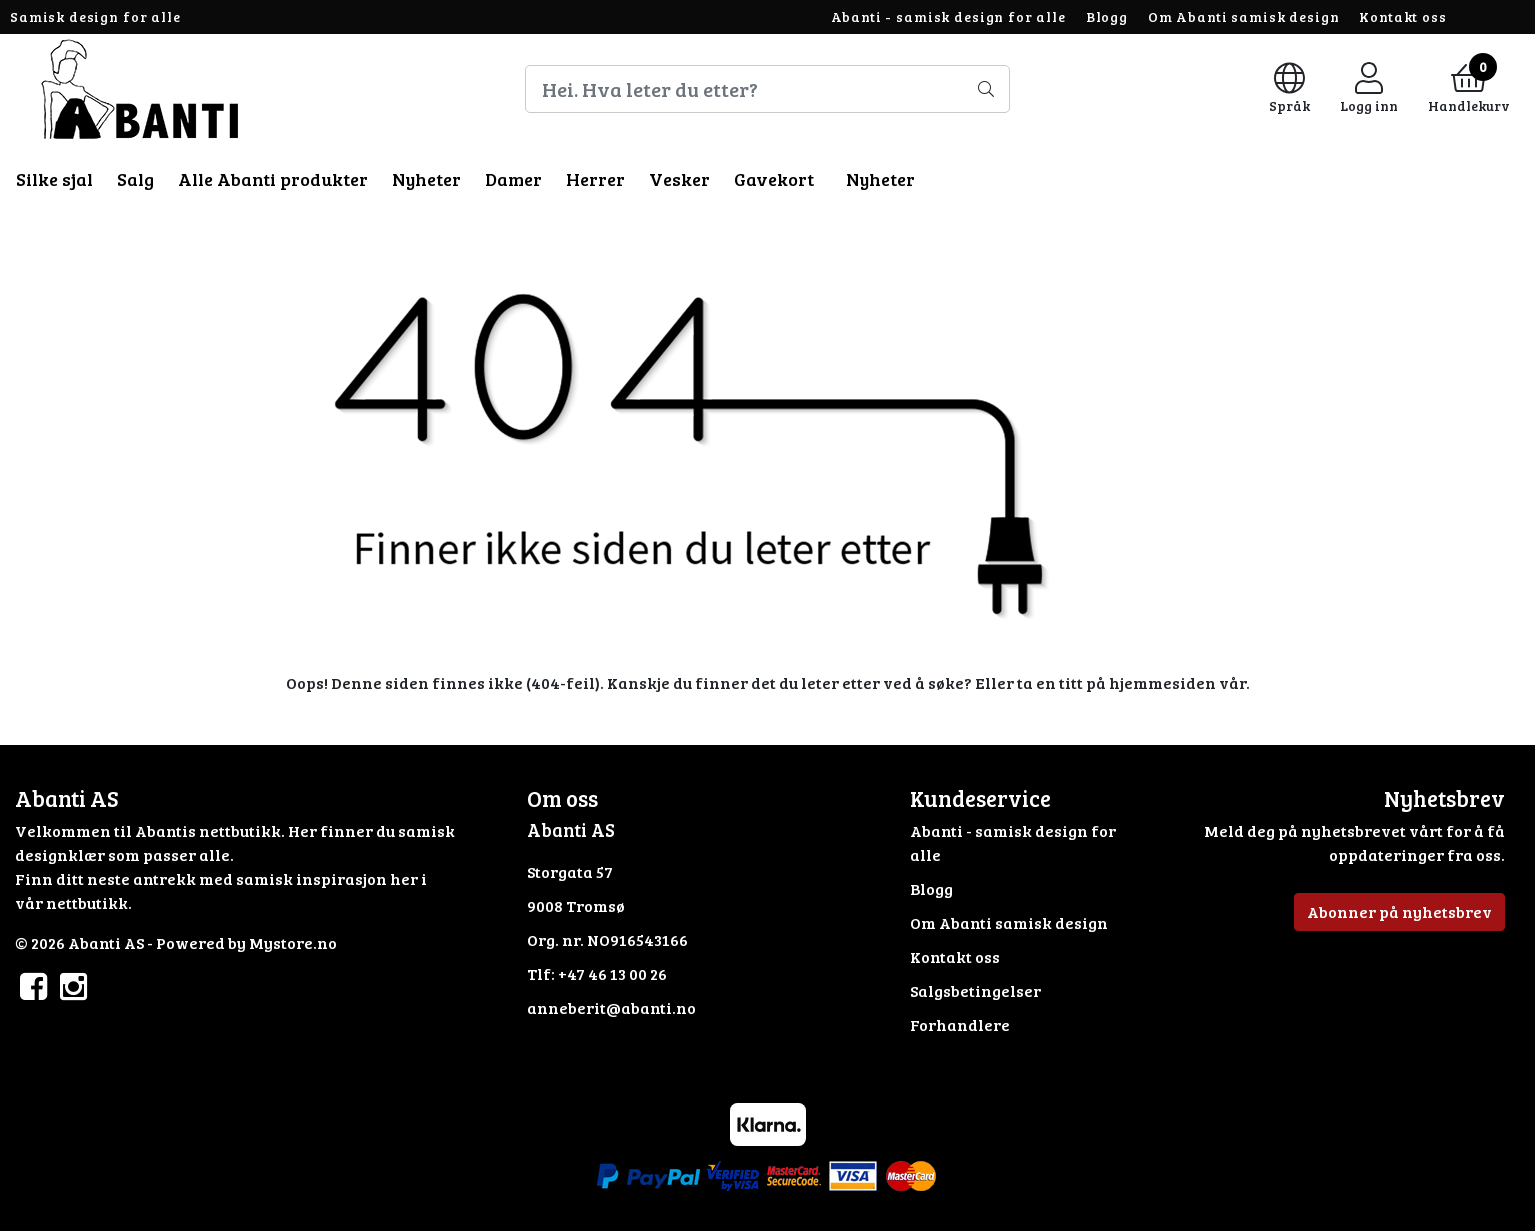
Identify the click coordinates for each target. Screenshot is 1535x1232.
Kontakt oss (1402, 16)
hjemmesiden (1162, 682)
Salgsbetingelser (975, 990)
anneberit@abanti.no (611, 1007)
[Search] (767, 89)
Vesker (679, 179)
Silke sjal (54, 179)
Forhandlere (960, 1024)
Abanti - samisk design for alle (948, 16)
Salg (135, 179)
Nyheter (426, 179)
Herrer (595, 179)
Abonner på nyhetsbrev (1399, 911)
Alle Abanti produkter (273, 179)
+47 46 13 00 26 (612, 973)
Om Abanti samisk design (1244, 16)
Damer (513, 179)
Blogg (1107, 16)
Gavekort (774, 179)
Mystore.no (293, 942)
